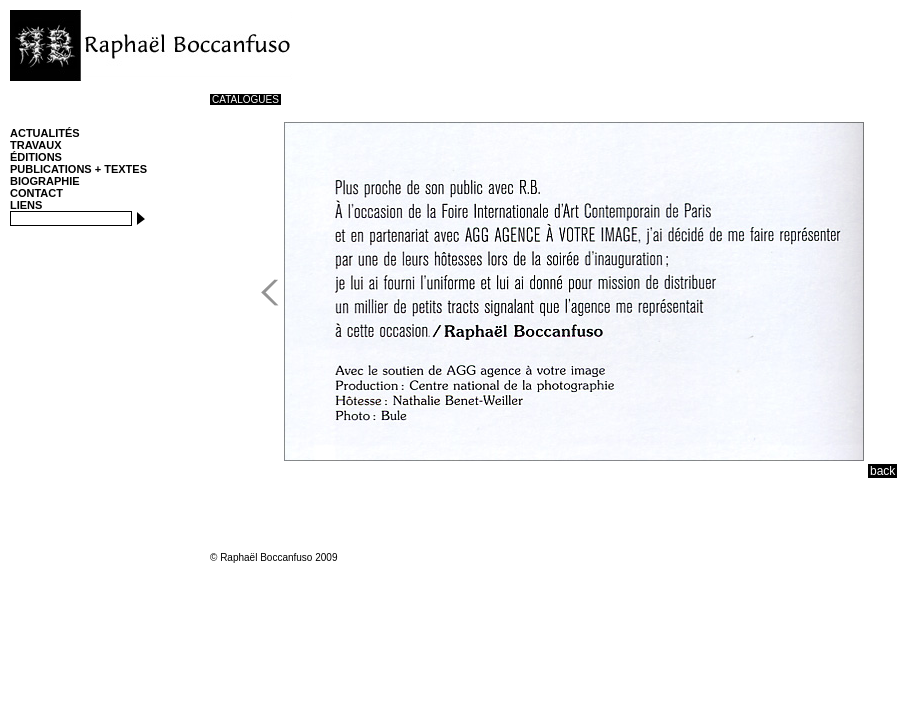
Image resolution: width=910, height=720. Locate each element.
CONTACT (36, 193)
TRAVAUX (36, 145)
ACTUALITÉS (45, 133)
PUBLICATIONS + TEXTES (78, 169)
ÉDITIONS (36, 157)
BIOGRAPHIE (45, 181)
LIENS (26, 205)
